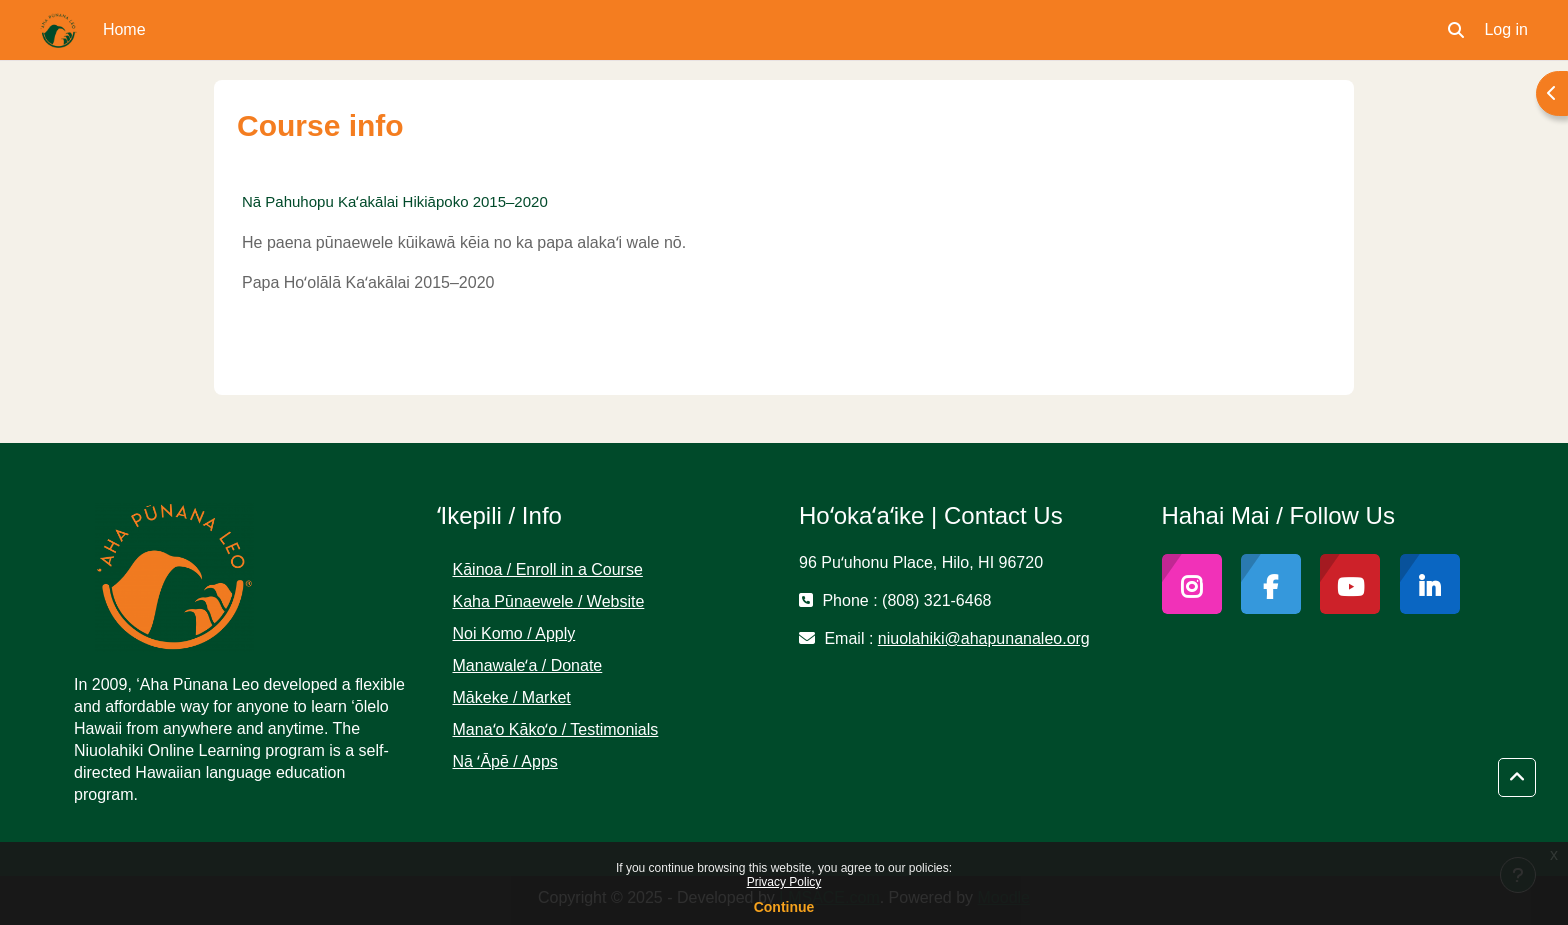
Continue (784, 907)
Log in (1506, 29)
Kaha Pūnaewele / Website (549, 601)
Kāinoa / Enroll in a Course (548, 569)
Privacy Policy (784, 882)
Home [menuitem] (124, 29)
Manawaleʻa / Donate (528, 665)
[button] (1456, 30)
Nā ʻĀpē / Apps (505, 761)
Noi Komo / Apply (514, 633)
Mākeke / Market (512, 697)
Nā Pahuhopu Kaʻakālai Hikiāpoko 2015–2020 (395, 201)
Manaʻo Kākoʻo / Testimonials (556, 729)
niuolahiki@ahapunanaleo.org (984, 638)
